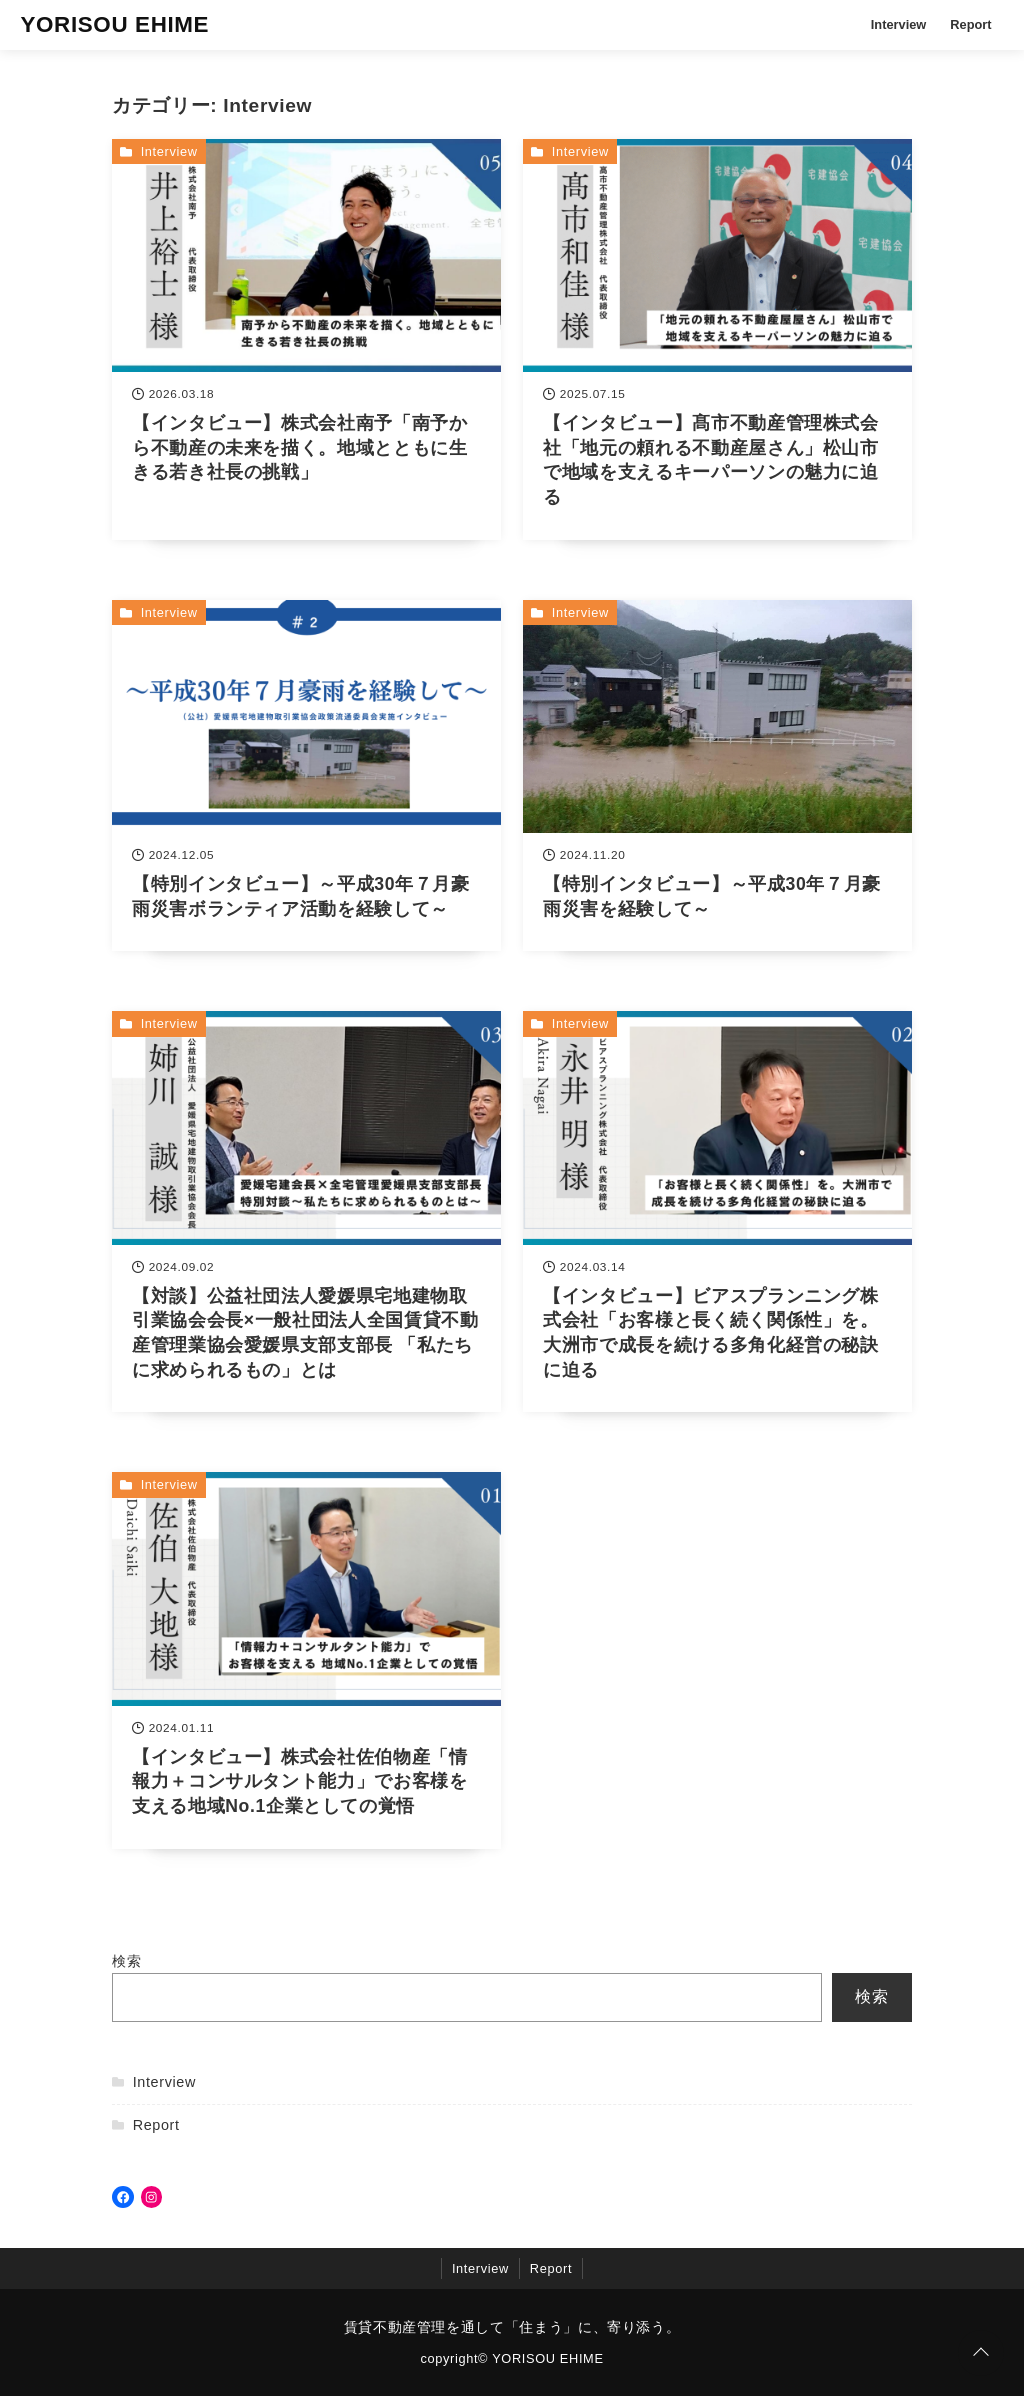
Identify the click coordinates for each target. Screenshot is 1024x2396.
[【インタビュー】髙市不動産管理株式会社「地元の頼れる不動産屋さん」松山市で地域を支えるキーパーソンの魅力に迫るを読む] (717, 339)
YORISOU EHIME (114, 24)
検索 (126, 1961)
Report (970, 24)
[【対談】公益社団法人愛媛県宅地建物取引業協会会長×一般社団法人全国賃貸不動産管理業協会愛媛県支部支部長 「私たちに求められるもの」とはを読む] (306, 1211)
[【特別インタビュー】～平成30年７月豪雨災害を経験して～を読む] (717, 776)
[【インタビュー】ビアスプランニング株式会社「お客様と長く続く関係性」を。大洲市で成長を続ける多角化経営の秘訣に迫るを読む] (717, 1211)
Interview (898, 24)
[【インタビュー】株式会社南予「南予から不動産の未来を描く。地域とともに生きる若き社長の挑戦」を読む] (306, 339)
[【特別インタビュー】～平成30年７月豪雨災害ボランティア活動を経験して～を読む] (306, 776)
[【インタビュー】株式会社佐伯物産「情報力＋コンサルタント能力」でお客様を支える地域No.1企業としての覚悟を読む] (306, 1660)
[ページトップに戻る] (981, 2353)
